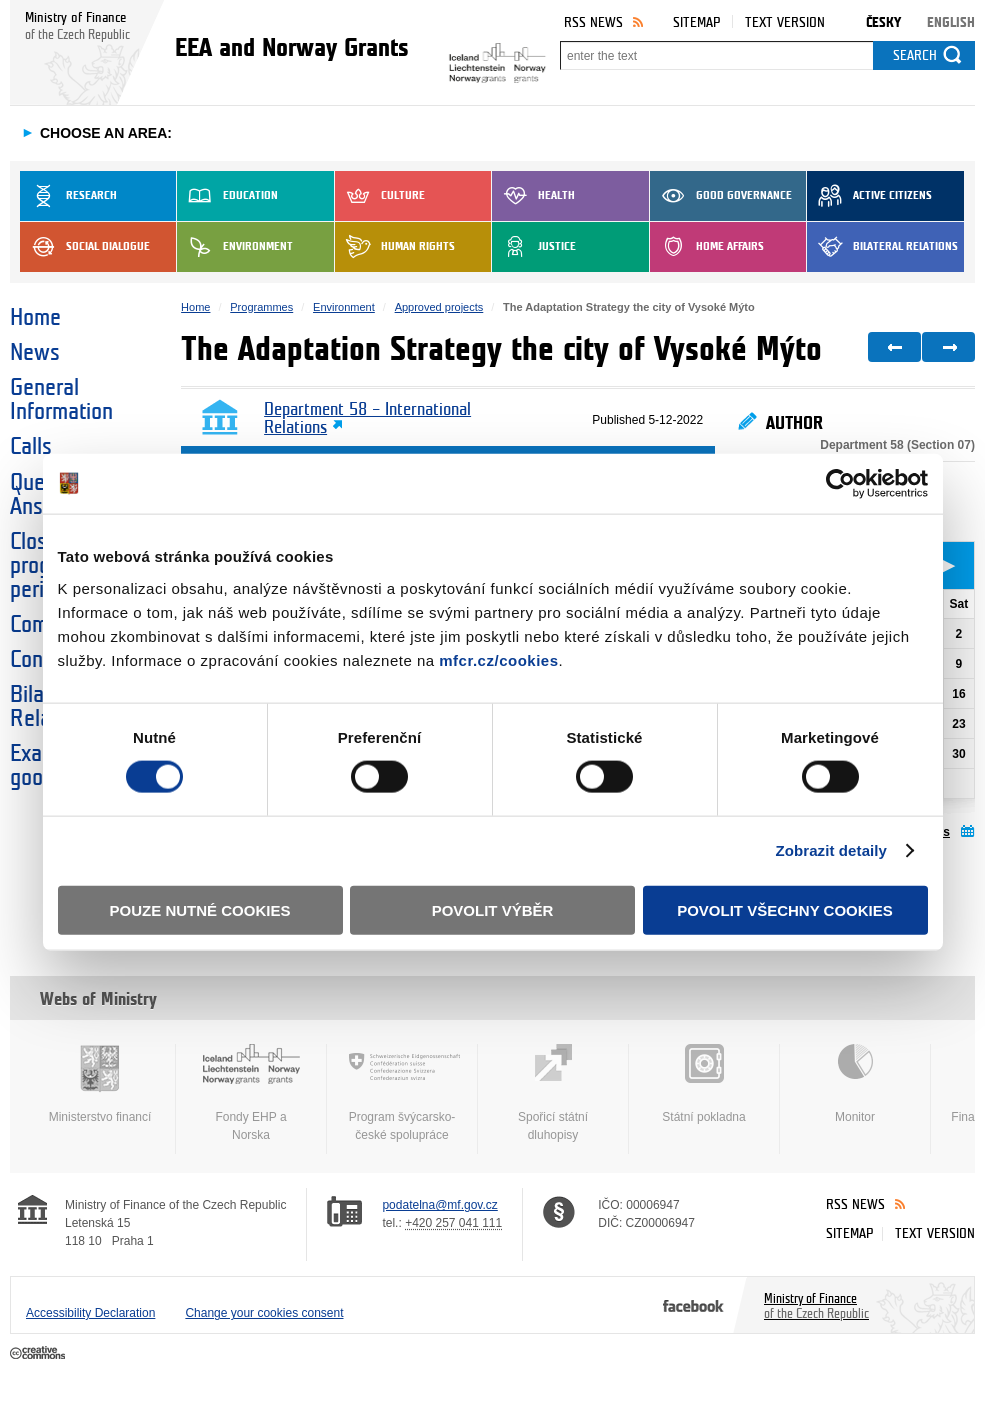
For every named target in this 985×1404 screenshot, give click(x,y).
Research (68, 196)
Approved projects (439, 307)
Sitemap (696, 22)
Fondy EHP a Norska (251, 1093)
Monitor (855, 1084)
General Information (61, 400)
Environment (235, 247)
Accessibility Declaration (90, 1313)
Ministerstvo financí (100, 1084)
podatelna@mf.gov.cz (439, 1205)
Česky (883, 22)
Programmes (261, 307)
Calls (31, 447)
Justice (534, 247)
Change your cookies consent (264, 1313)
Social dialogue (85, 247)
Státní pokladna (704, 1084)
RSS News (593, 22)
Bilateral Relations (882, 247)
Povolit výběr (493, 909)
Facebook (693, 1305)
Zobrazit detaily (831, 850)
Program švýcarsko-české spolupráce (402, 1093)
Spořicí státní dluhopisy (553, 1093)
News (35, 353)
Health (533, 196)
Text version (785, 22)
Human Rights (395, 247)
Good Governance (721, 196)
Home (35, 318)
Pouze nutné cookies (200, 909)
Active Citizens (869, 196)
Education (227, 196)
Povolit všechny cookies (785, 909)
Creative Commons (39, 1354)
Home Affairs (707, 247)
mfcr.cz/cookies (498, 659)
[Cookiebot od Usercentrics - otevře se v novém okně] (840, 484)
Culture (380, 196)
